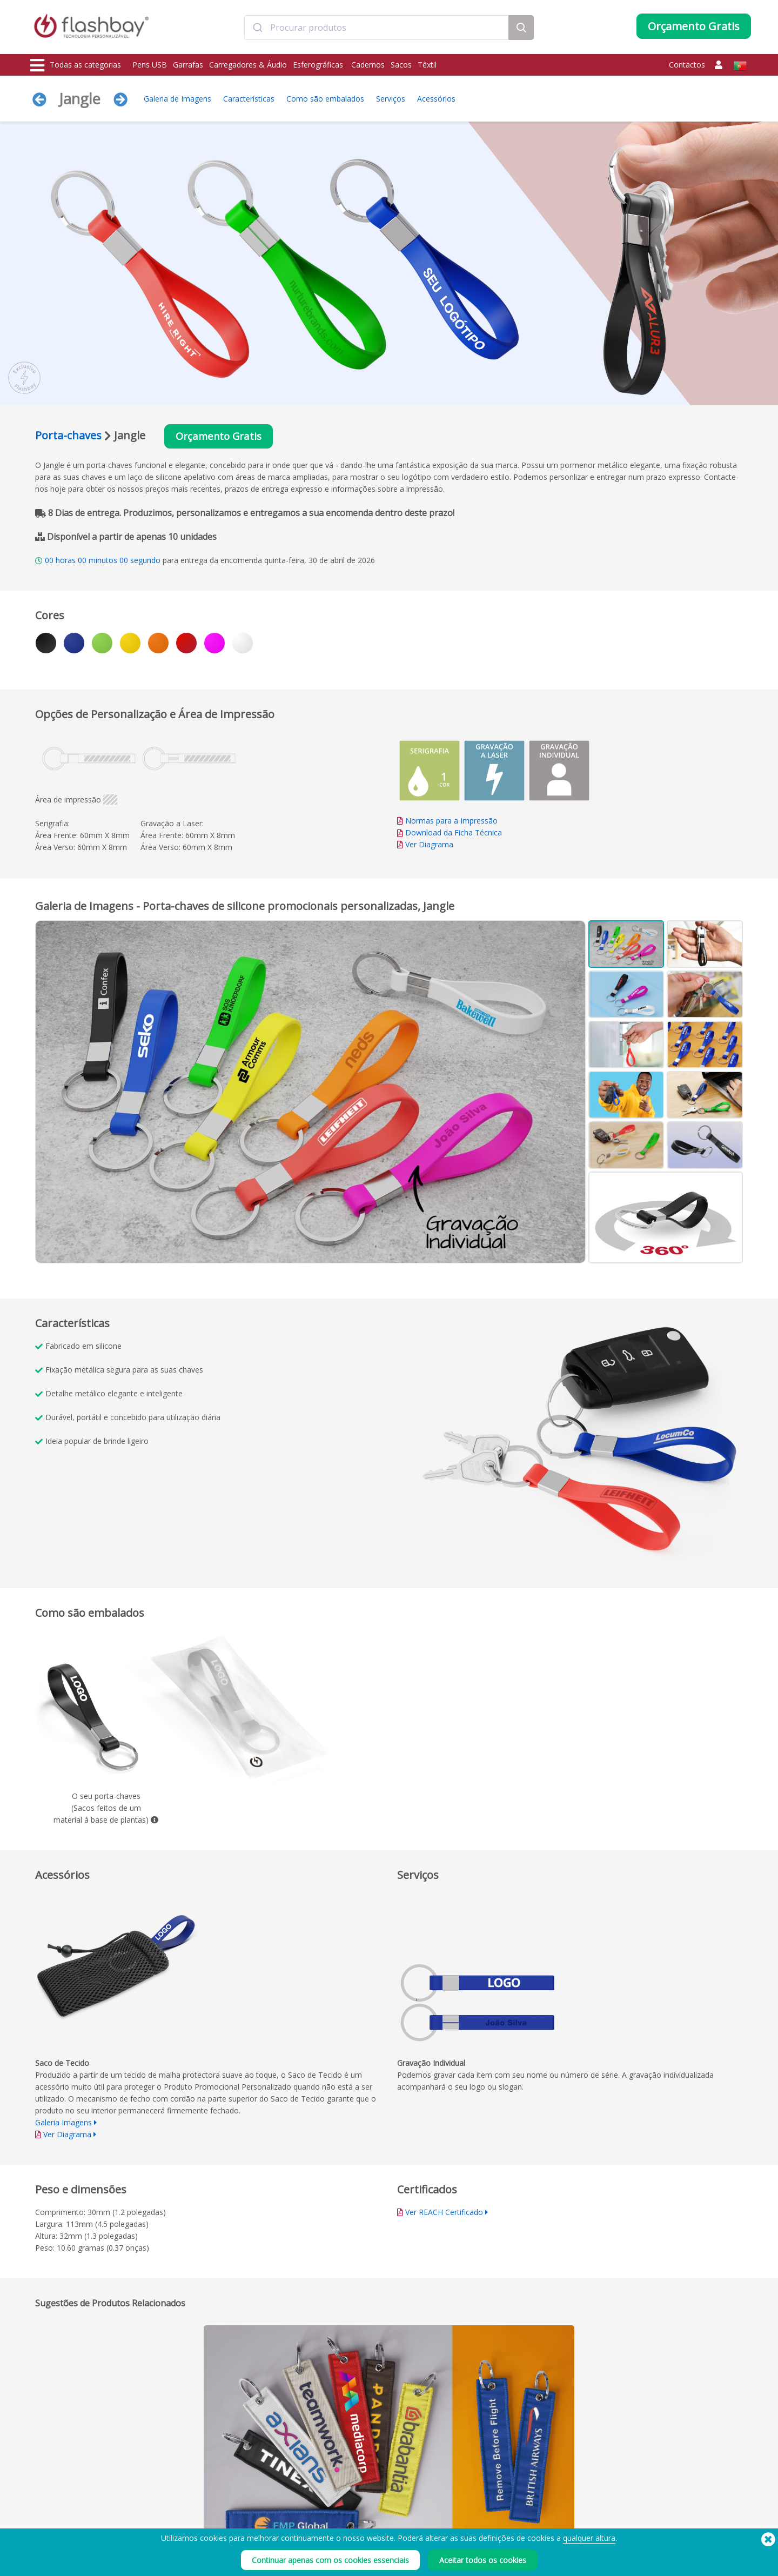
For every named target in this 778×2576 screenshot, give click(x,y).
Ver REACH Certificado (444, 2213)
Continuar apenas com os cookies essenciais (330, 2560)
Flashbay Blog (637, 2490)
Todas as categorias (75, 65)
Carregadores (54, 2514)
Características (248, 98)
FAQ (328, 2514)
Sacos (401, 64)
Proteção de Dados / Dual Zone (225, 2526)
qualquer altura (589, 2538)
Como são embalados (325, 98)
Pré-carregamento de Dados (221, 2490)
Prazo (476, 2490)
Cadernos (368, 64)
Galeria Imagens (63, 2123)
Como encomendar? (353, 2490)
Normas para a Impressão (451, 822)
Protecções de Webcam (68, 2526)
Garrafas (188, 64)
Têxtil (427, 64)
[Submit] (257, 29)
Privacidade (485, 2526)
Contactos (687, 64)
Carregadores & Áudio (248, 64)
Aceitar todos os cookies (482, 2560)
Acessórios (436, 98)
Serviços (390, 98)
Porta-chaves (68, 436)
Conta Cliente (342, 2502)
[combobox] (376, 28)
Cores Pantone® (202, 2502)
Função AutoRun (202, 2514)
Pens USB (149, 64)
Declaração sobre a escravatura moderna (531, 2514)
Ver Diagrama (429, 845)
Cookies (479, 2502)
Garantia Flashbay (349, 2526)
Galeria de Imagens (177, 98)
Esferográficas (319, 64)
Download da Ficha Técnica (449, 833)
